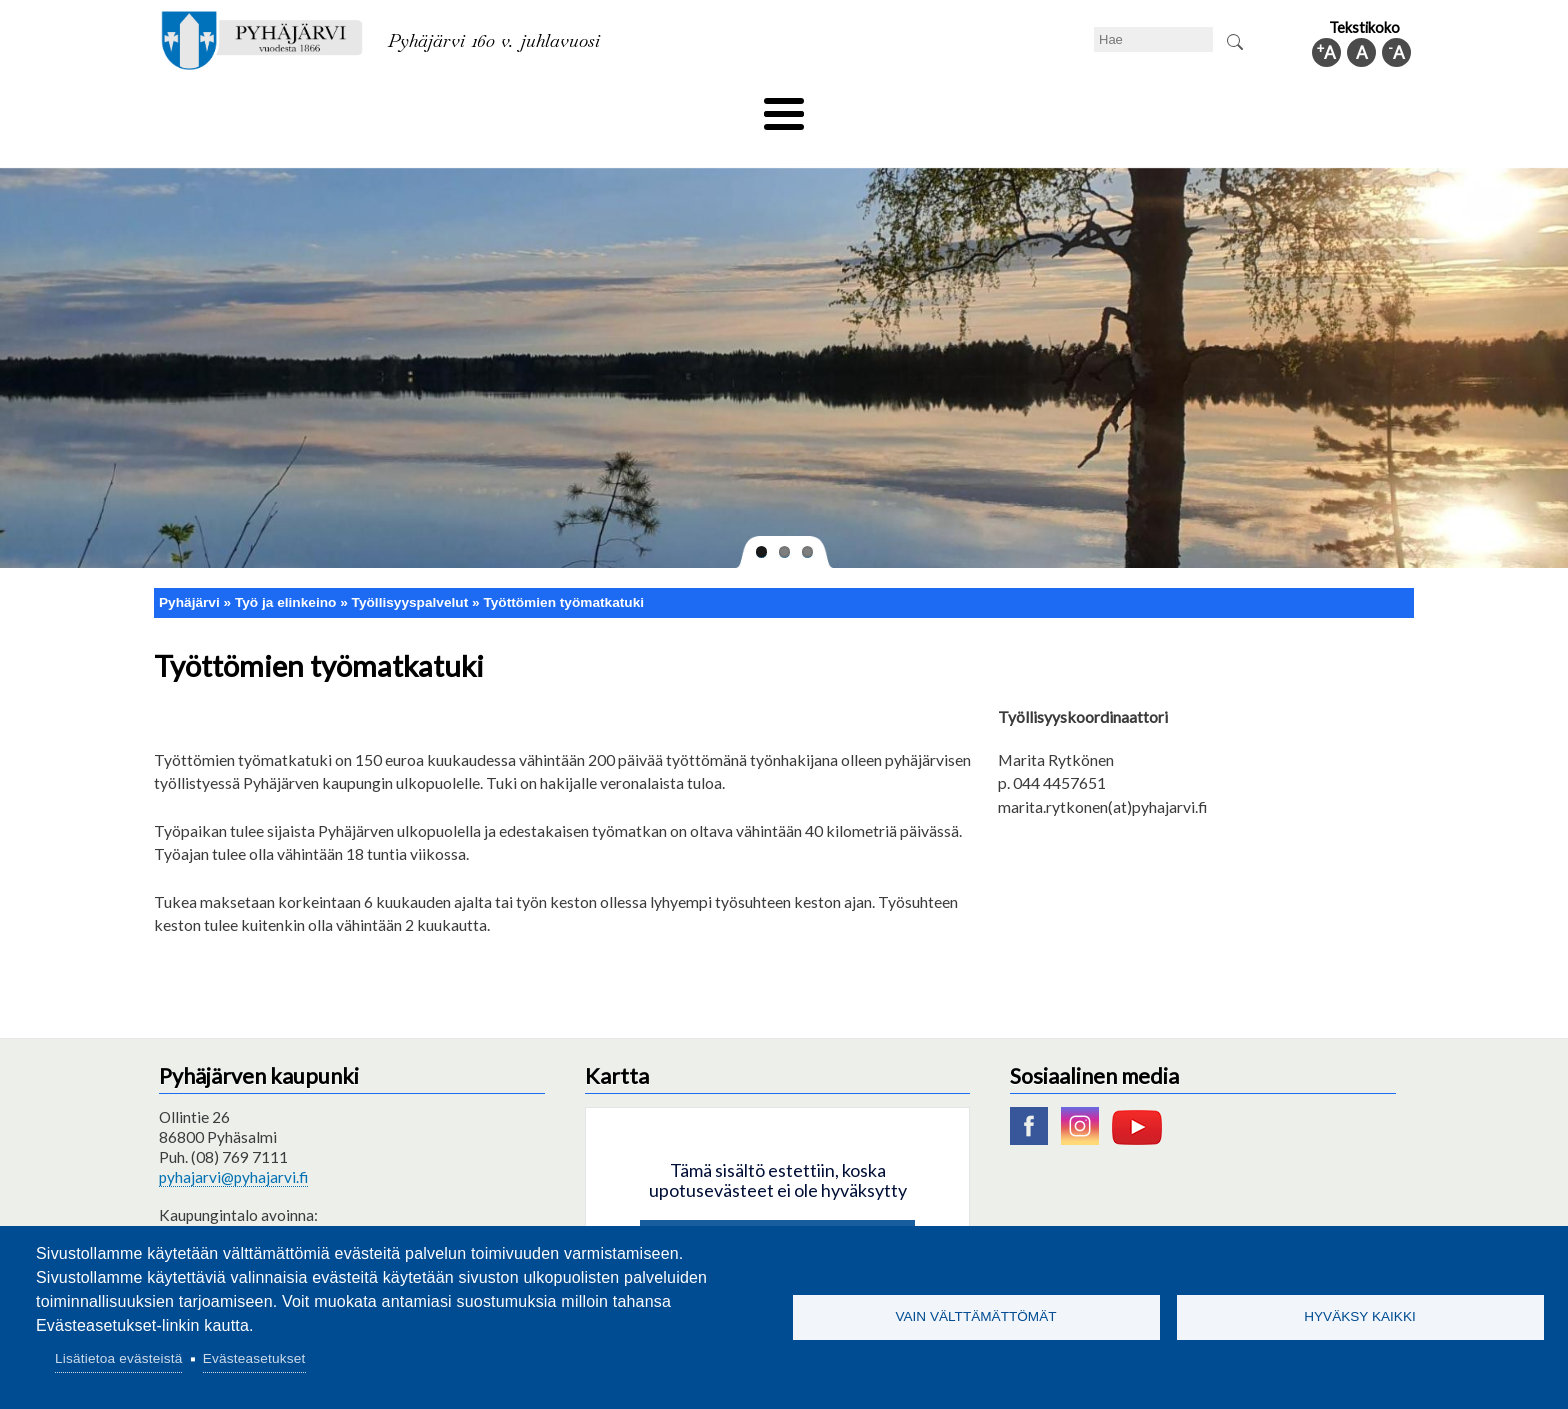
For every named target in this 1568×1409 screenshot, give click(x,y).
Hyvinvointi (785, 107)
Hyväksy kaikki (1360, 1316)
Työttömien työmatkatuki (563, 568)
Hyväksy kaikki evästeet (777, 1210)
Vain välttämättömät (975, 1316)
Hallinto (1125, 107)
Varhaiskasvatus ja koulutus (504, 107)
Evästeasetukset (254, 1358)
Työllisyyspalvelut (410, 568)
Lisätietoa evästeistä (118, 1358)
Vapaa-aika (671, 107)
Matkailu (891, 107)
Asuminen (342, 107)
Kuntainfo (1224, 107)
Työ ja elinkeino (1010, 107)
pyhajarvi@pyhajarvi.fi (233, 1143)
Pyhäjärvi (189, 568)
